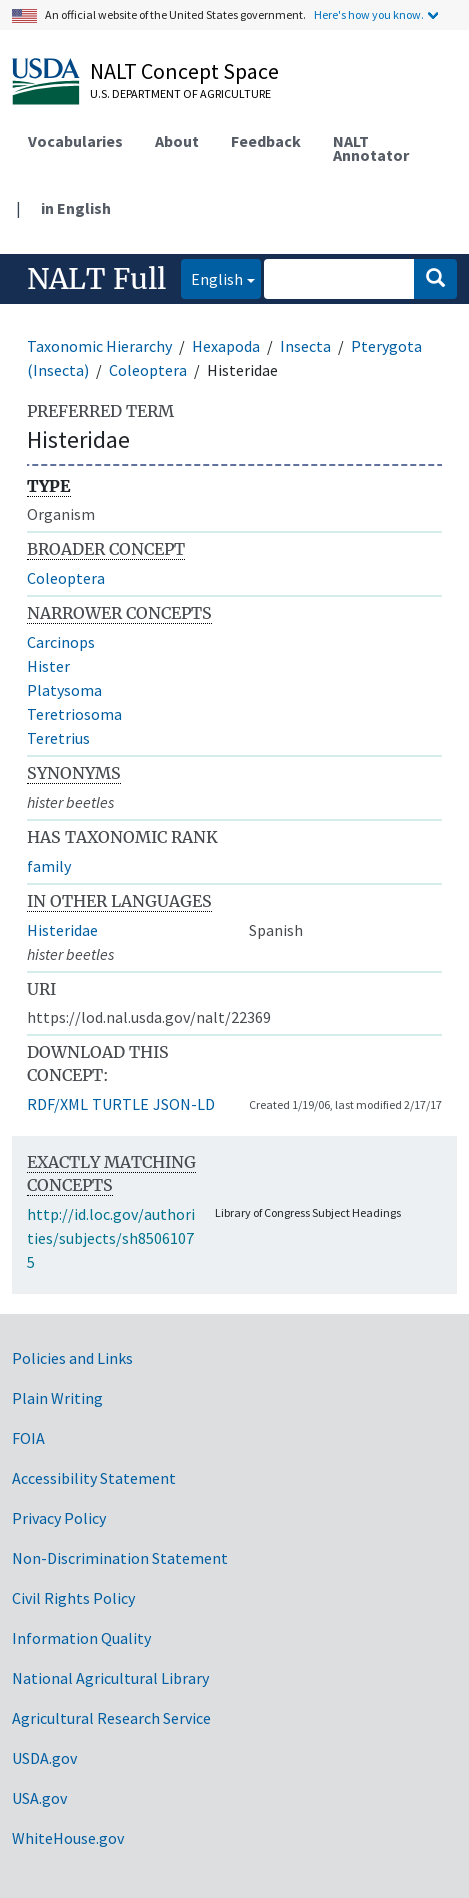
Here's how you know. (369, 14)
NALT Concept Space (184, 71)
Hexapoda (226, 346)
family (49, 866)
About (177, 141)
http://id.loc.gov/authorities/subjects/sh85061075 (111, 1238)
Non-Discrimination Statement (120, 1558)
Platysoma (64, 690)
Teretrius (58, 738)
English (212, 277)
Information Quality (81, 1638)
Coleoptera (148, 370)
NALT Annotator (371, 148)
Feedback (266, 141)
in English (76, 208)
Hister (48, 666)
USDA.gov (44, 1758)
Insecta (305, 346)
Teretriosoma (74, 714)
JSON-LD (184, 1104)
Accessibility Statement (94, 1478)
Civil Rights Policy (73, 1598)
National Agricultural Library (110, 1678)
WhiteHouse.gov (68, 1838)
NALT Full (96, 279)
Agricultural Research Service (111, 1718)
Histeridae (62, 930)
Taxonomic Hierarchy (99, 346)
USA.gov (39, 1798)
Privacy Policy (59, 1518)
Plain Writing (57, 1398)
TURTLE (120, 1104)
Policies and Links (72, 1358)
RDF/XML (57, 1104)
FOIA (28, 1438)
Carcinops (61, 642)
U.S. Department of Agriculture (180, 93)
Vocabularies (75, 141)
